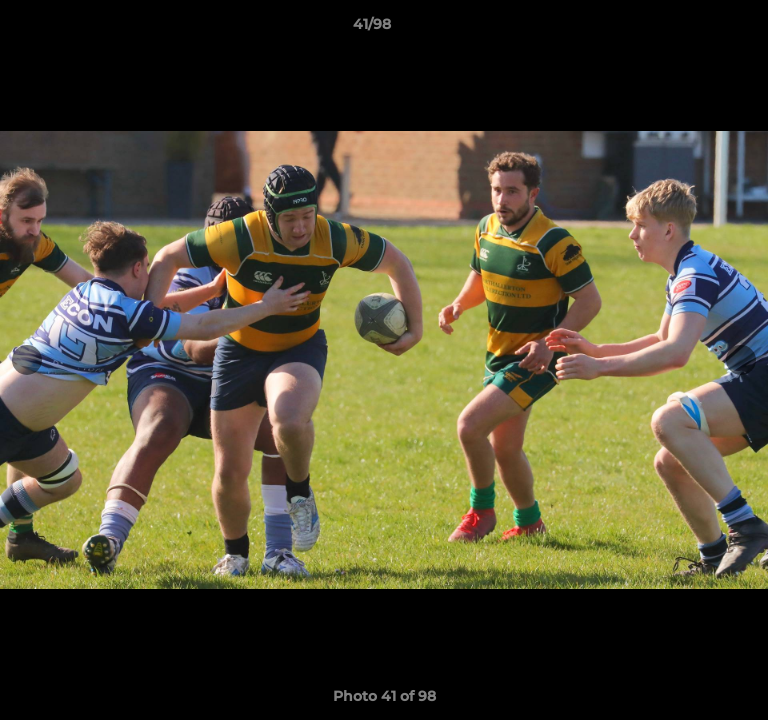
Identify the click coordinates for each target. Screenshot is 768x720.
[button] (696, 29)
